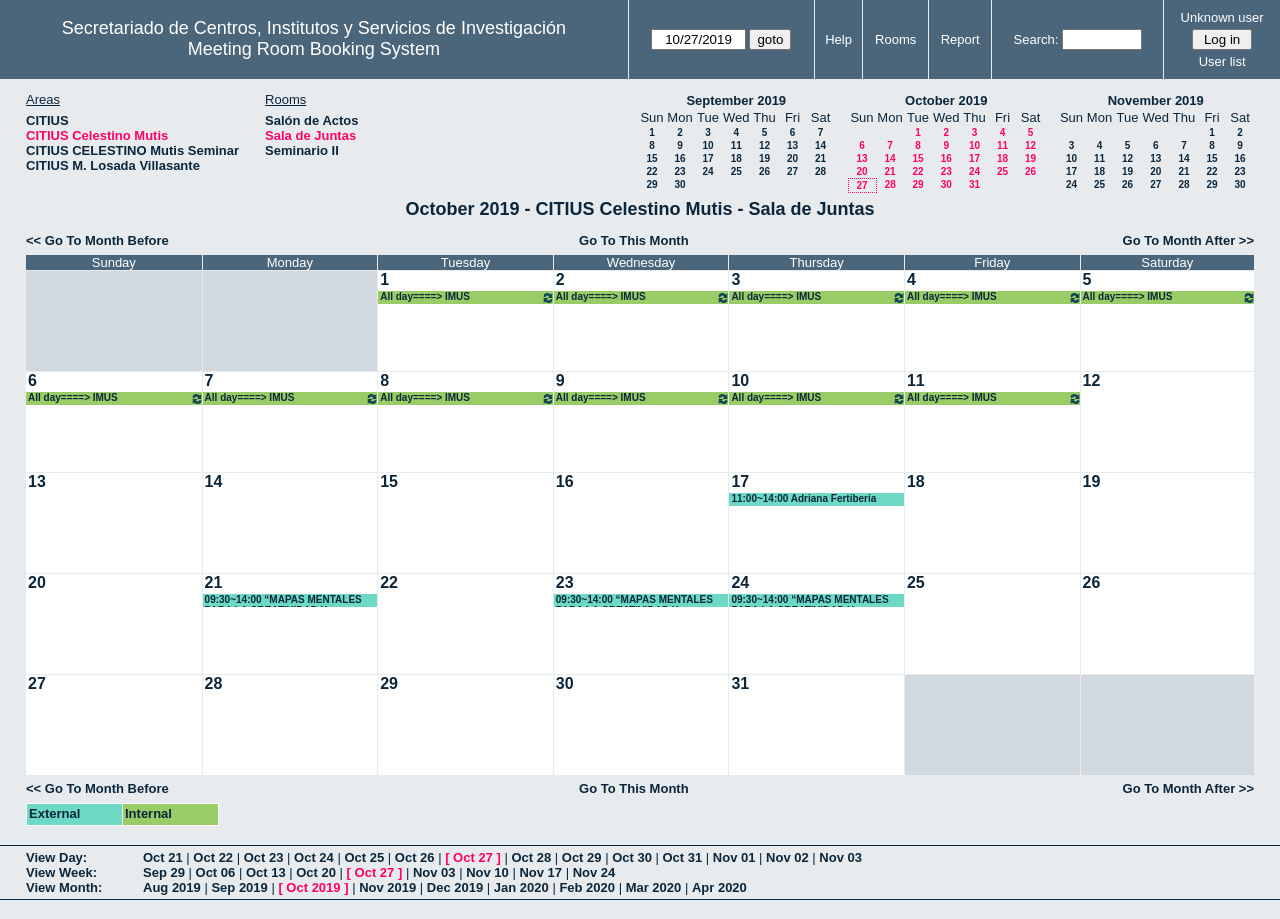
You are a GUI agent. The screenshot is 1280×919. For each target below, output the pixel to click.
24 (707, 171)
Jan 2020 (521, 887)
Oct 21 (163, 857)
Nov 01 (734, 857)
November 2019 (1156, 100)
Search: (1036, 39)
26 (764, 171)
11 (736, 145)
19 (764, 158)
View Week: (61, 872)
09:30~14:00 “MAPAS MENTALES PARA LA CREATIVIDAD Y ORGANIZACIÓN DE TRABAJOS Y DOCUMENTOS (286, 600)
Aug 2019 (172, 887)
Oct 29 (582, 857)
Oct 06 (216, 872)
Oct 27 (473, 857)
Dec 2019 (455, 887)
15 (651, 158)
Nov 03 (840, 857)
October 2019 (946, 100)
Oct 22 (213, 857)
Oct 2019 (313, 887)
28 (820, 171)
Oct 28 (531, 857)
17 (707, 158)
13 (792, 145)
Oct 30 (632, 857)
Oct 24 (314, 857)
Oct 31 (683, 857)
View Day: (56, 857)
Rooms (895, 39)
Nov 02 (787, 857)
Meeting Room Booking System (314, 49)
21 (820, 158)
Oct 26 (415, 857)
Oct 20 (316, 872)
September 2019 (736, 100)
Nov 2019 (387, 887)
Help (838, 39)
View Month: (64, 887)
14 (820, 145)
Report (960, 39)
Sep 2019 (239, 887)
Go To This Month (634, 240)
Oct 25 (364, 857)
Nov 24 (594, 872)
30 (679, 184)
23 (679, 171)
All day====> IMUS (467, 297)
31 (974, 184)
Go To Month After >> (1188, 240)
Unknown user (1222, 17)
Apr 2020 (719, 887)
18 (736, 158)
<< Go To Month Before (97, 240)
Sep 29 (164, 872)
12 (764, 145)
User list (1222, 61)
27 (792, 171)
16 (679, 158)
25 (736, 171)
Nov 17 (540, 872)
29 (651, 184)
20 (792, 158)
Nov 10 (487, 872)
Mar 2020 (654, 887)
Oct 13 (266, 872)
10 (707, 145)
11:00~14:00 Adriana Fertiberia (803, 498)
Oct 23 (264, 857)
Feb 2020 (587, 887)
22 (651, 171)
